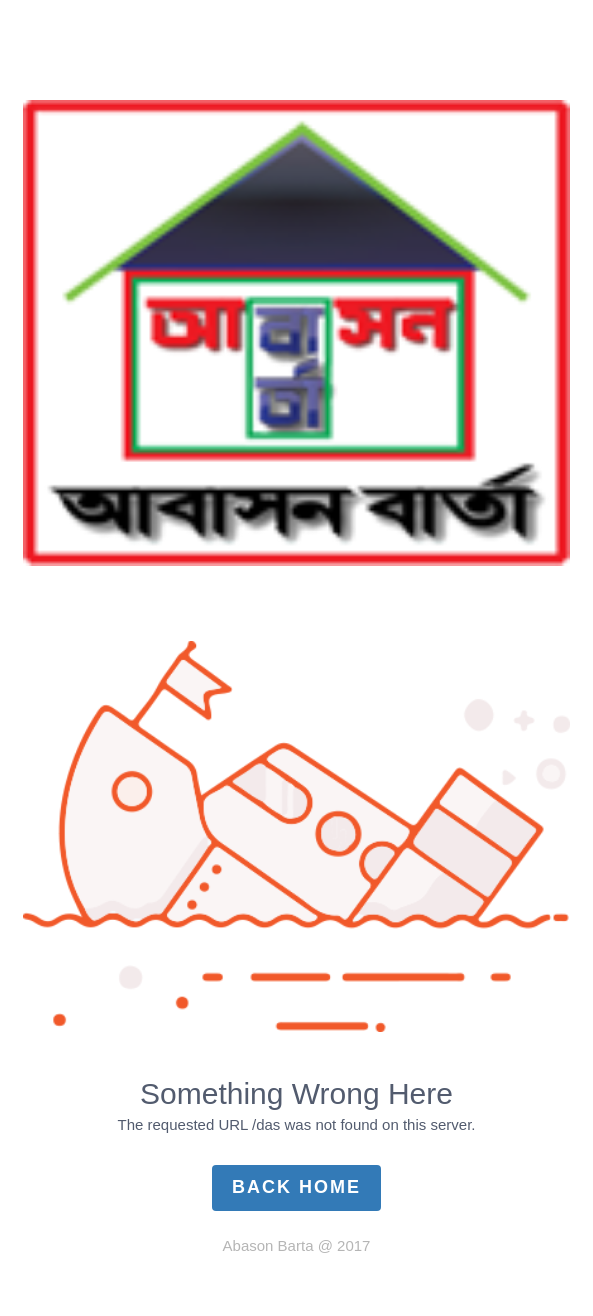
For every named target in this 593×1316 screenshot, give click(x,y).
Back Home (296, 1187)
